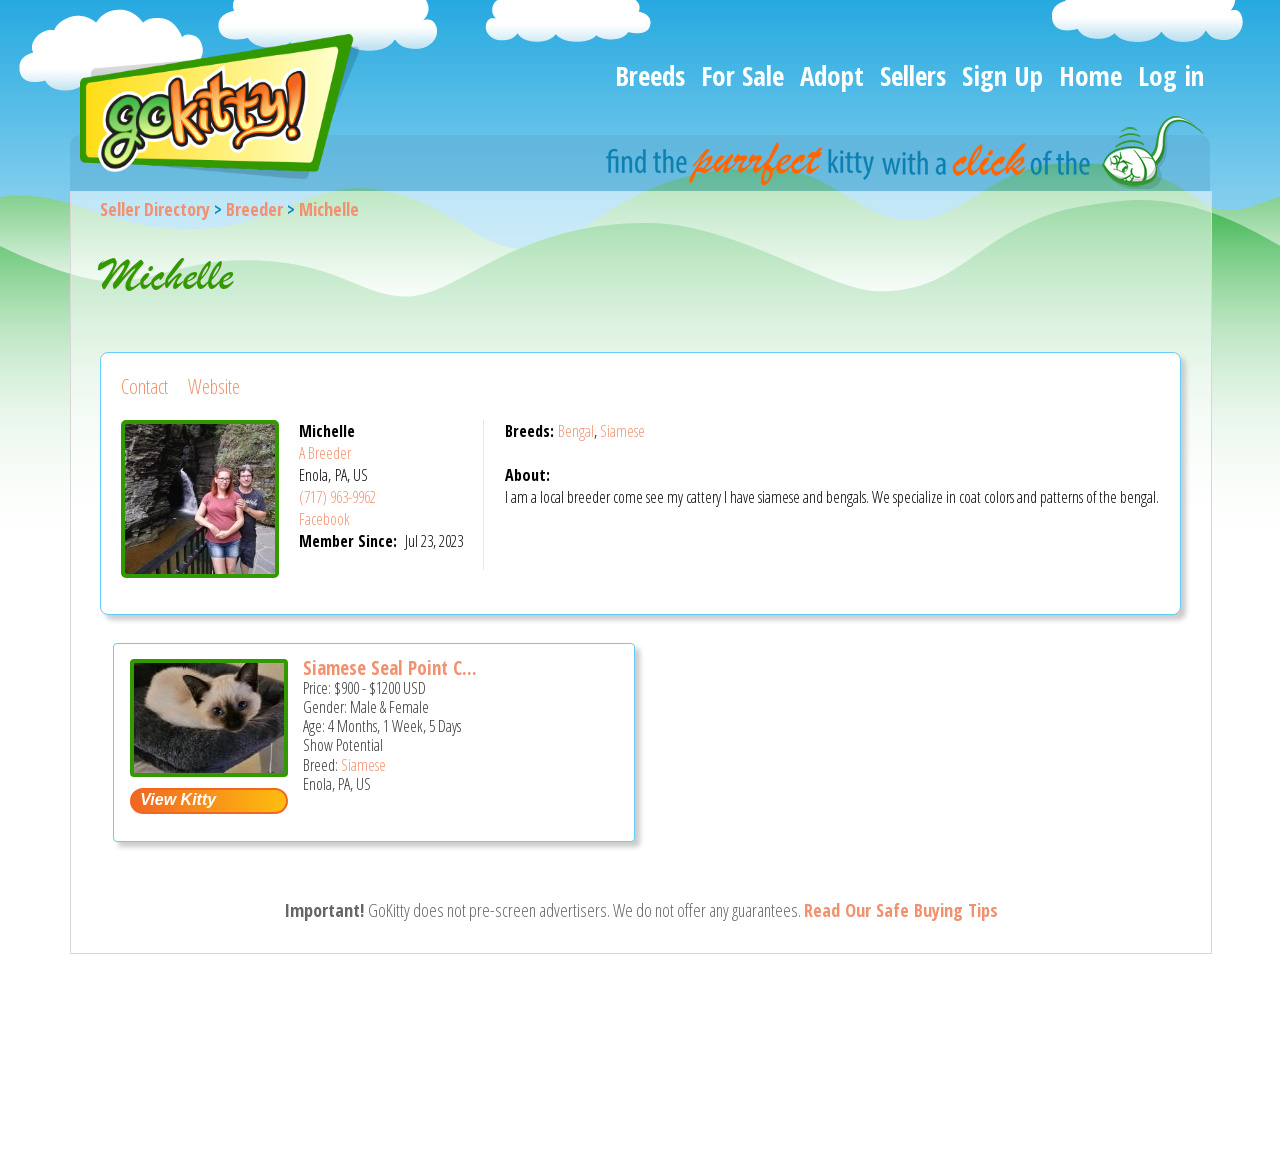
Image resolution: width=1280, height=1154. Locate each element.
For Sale (742, 75)
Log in (1171, 75)
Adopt (832, 75)
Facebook (324, 519)
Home (1090, 75)
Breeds (650, 75)
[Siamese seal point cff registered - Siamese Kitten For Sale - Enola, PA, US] (209, 769)
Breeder (254, 209)
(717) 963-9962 (337, 497)
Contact (144, 386)
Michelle (329, 209)
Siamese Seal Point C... (390, 668)
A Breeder (325, 453)
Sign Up (1002, 75)
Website (214, 386)
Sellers (913, 75)
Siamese (622, 431)
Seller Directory (155, 209)
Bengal (576, 431)
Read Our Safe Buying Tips (901, 910)
